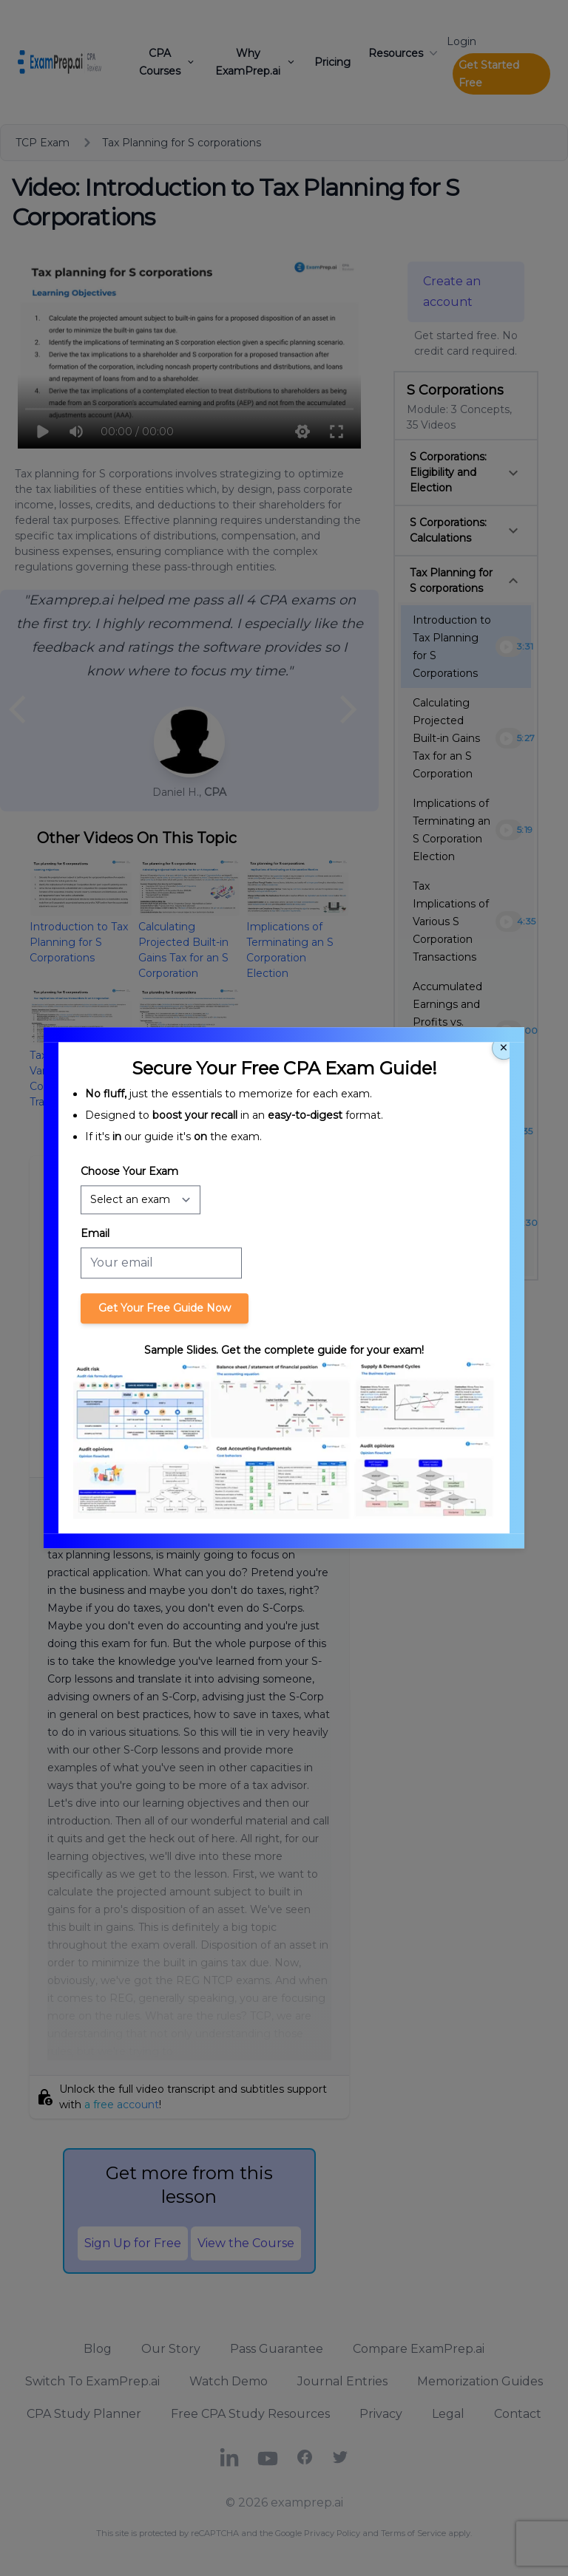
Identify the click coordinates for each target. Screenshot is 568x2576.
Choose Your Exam (129, 1171)
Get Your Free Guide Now (164, 1308)
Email (95, 1233)
